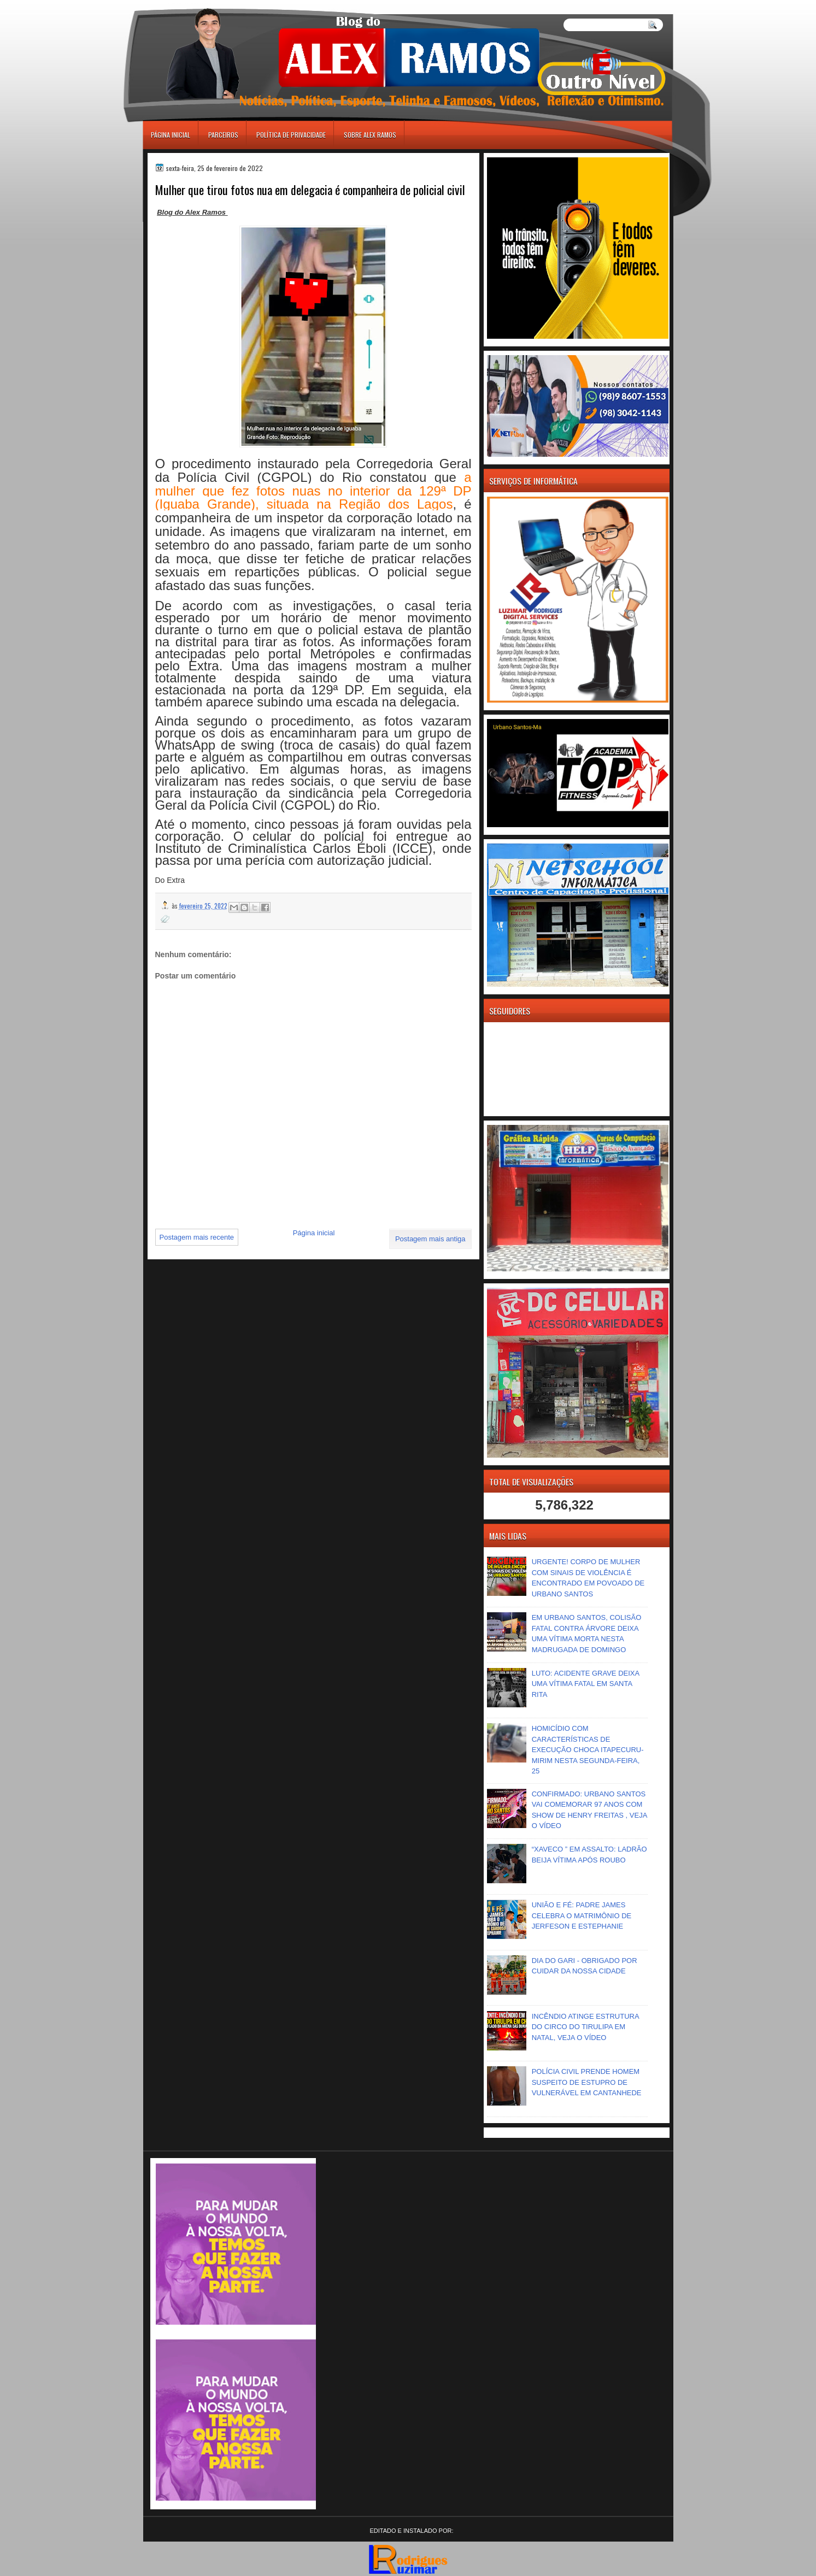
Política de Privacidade (291, 134)
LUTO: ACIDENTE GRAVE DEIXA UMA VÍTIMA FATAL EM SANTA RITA (585, 1684)
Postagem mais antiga (430, 1239)
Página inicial (170, 134)
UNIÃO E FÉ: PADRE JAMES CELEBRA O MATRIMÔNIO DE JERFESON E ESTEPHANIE (582, 1915)
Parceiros (223, 134)
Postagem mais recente (197, 1237)
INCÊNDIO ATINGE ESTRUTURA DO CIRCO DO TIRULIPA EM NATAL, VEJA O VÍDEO (585, 2027)
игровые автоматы (191, 5)
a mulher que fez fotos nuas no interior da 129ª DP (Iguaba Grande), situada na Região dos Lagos (313, 491)
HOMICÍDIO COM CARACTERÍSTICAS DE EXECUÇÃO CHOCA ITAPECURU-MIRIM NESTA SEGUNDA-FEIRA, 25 (588, 1749)
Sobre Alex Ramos (370, 134)
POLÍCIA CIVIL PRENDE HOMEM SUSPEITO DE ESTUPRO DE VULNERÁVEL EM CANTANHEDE (587, 2082)
